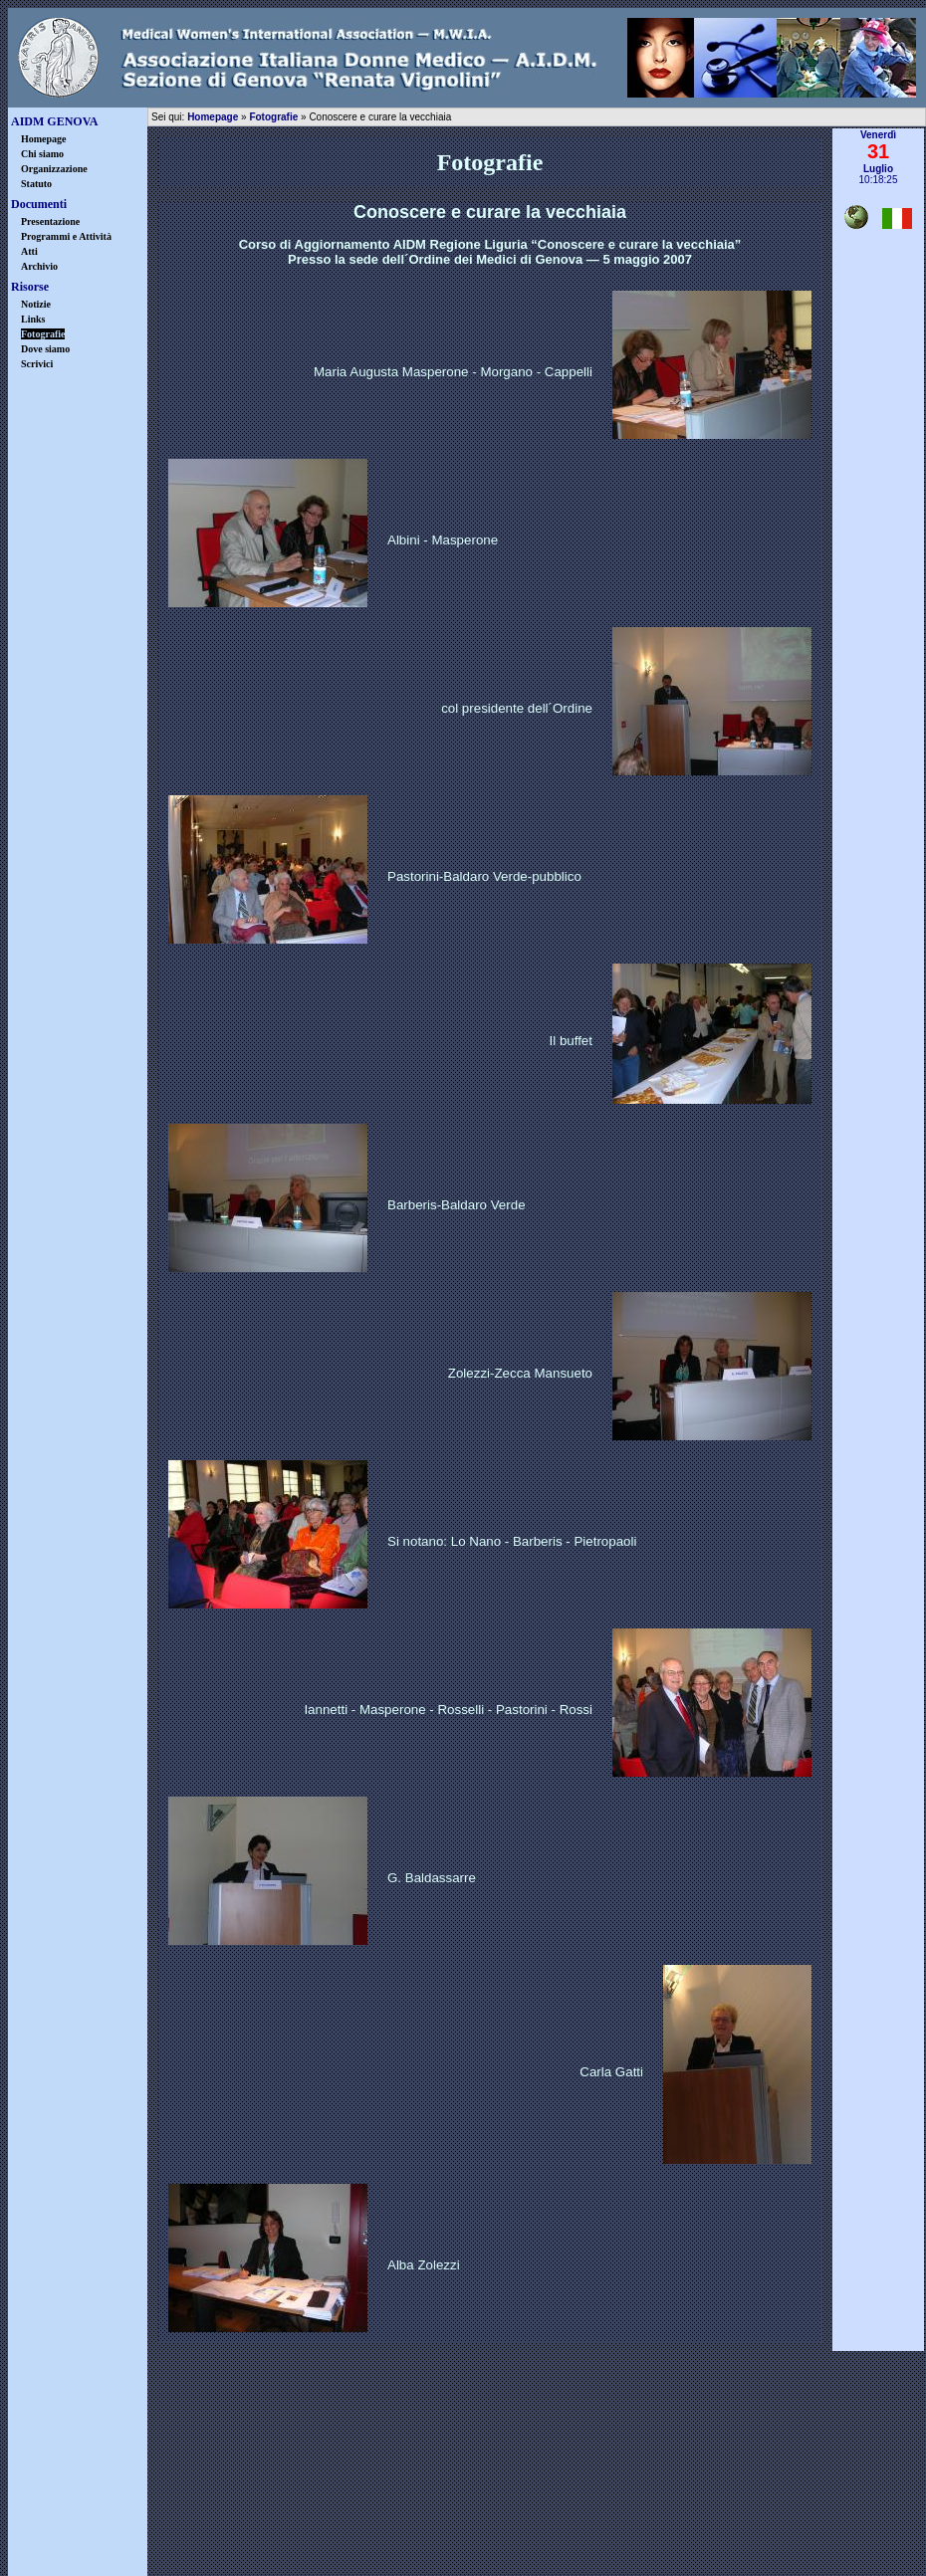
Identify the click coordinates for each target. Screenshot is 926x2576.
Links (33, 319)
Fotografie (273, 116)
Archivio (39, 266)
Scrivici (37, 363)
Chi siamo (42, 153)
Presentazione (50, 221)
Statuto (36, 183)
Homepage (44, 138)
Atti (29, 251)
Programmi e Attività (66, 236)
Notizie (36, 304)
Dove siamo (45, 348)
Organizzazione (54, 168)
